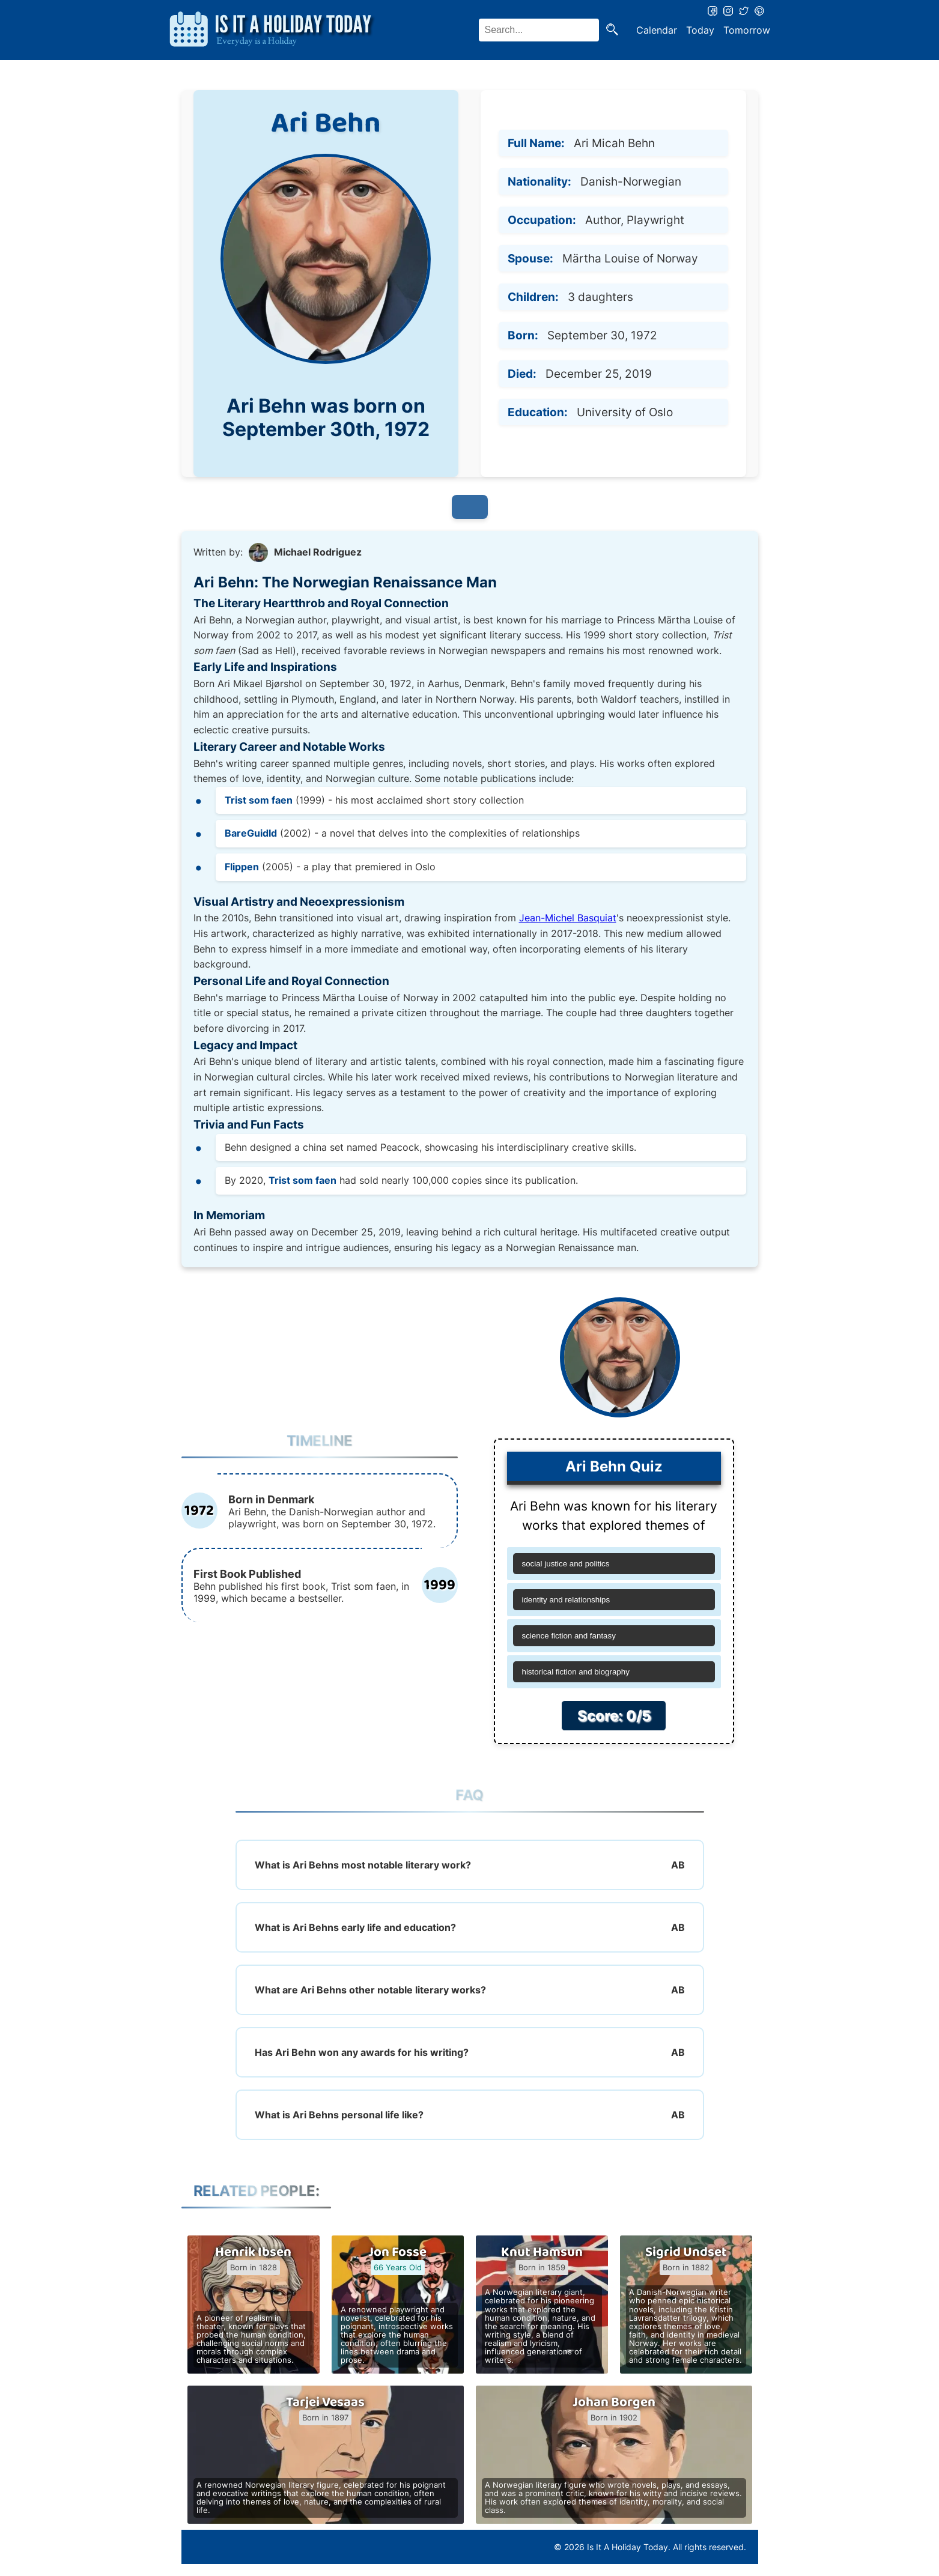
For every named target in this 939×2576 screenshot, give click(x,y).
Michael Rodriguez (318, 552)
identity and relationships (566, 1599)
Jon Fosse (397, 2252)
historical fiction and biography (576, 1671)
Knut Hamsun (542, 2252)
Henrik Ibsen (253, 2252)
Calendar (656, 30)
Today (700, 30)
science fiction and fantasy (569, 1635)
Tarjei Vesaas (325, 2402)
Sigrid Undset (686, 2252)
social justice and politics (566, 1563)
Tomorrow (746, 30)
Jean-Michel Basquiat (567, 918)
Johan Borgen (614, 2402)
